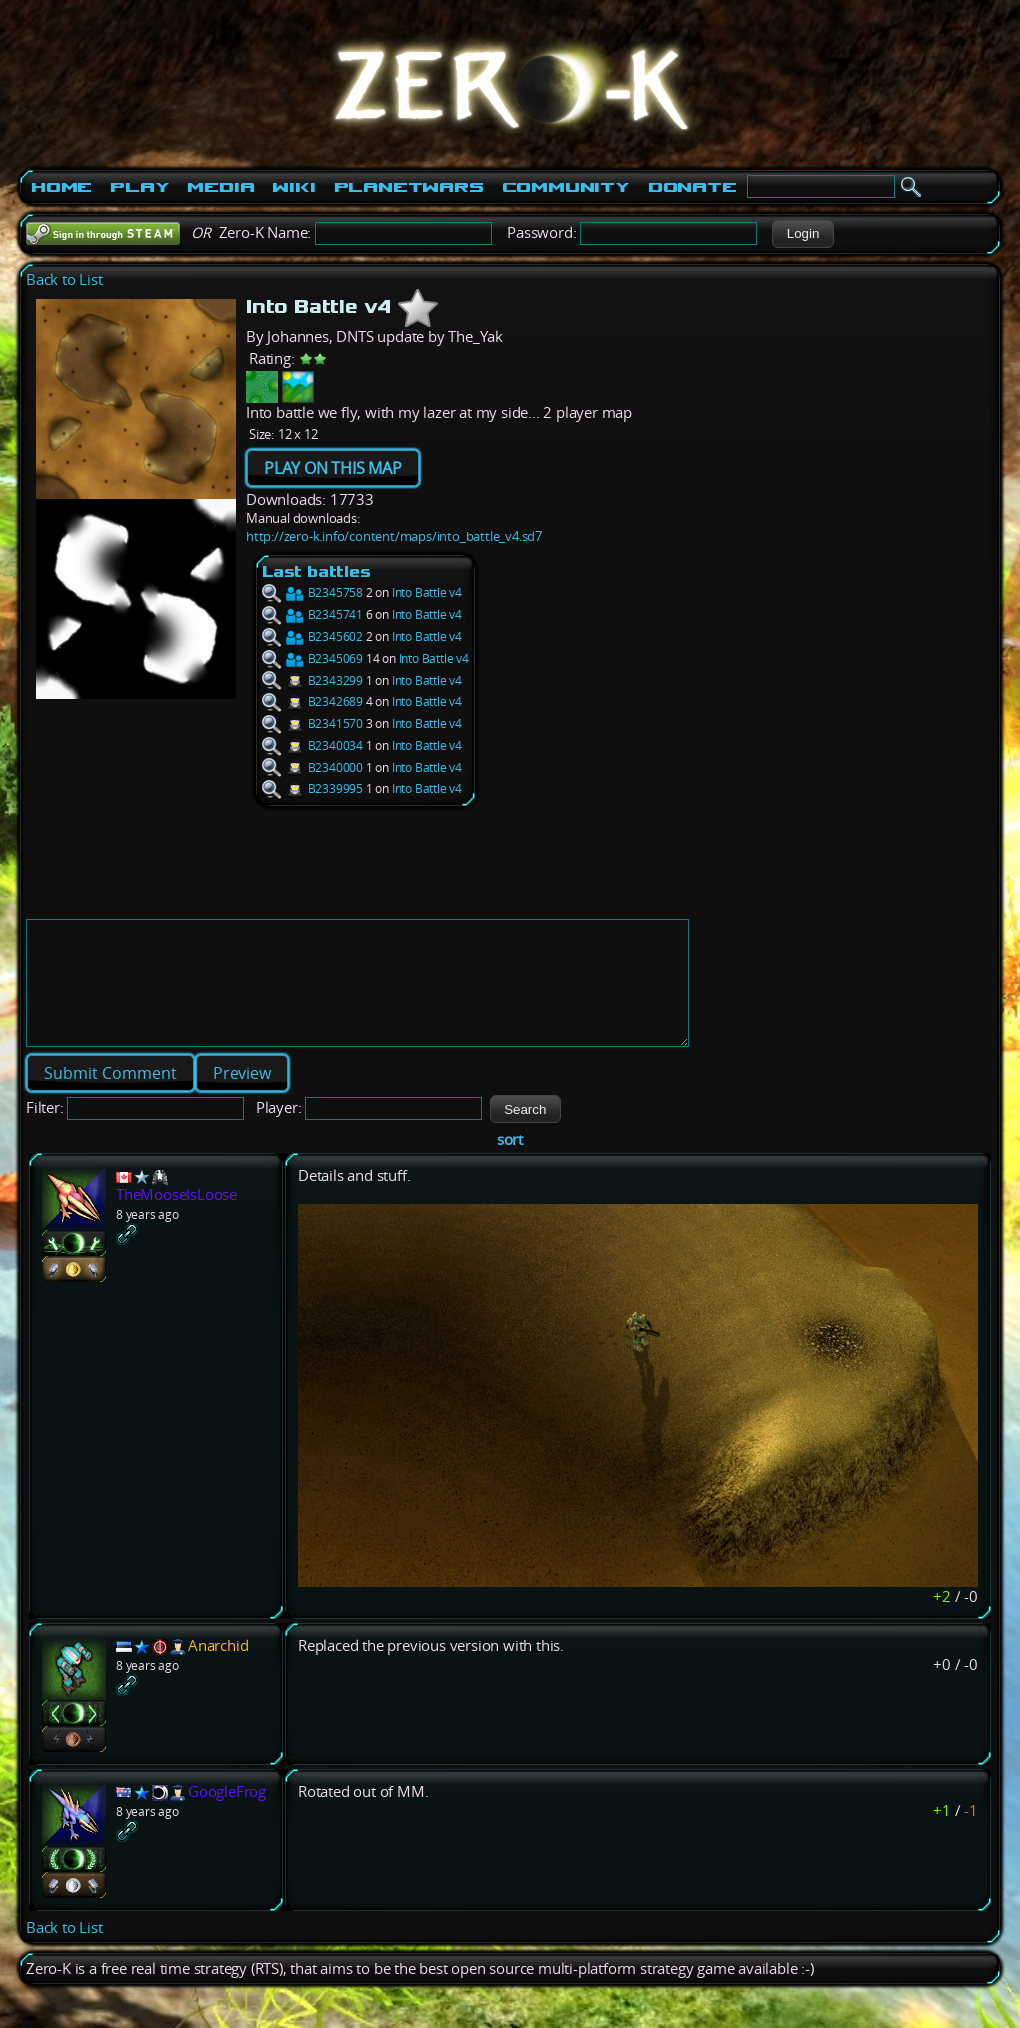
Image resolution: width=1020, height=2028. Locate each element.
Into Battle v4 (427, 592)
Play (139, 187)
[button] (802, 234)
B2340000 (312, 767)
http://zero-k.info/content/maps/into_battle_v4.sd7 (394, 536)
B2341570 (312, 723)
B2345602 (312, 636)
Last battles (316, 571)
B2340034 (312, 745)
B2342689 (312, 701)
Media (220, 187)
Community (566, 187)
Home (61, 187)
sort (510, 1163)
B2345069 (312, 658)
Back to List (64, 279)
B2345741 (312, 614)
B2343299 (312, 680)
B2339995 (312, 788)
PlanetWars (409, 187)
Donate (692, 187)
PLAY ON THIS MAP (333, 468)
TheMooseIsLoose (176, 1218)
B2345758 (312, 592)
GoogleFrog (227, 1815)
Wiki (293, 187)
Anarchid (218, 1669)
